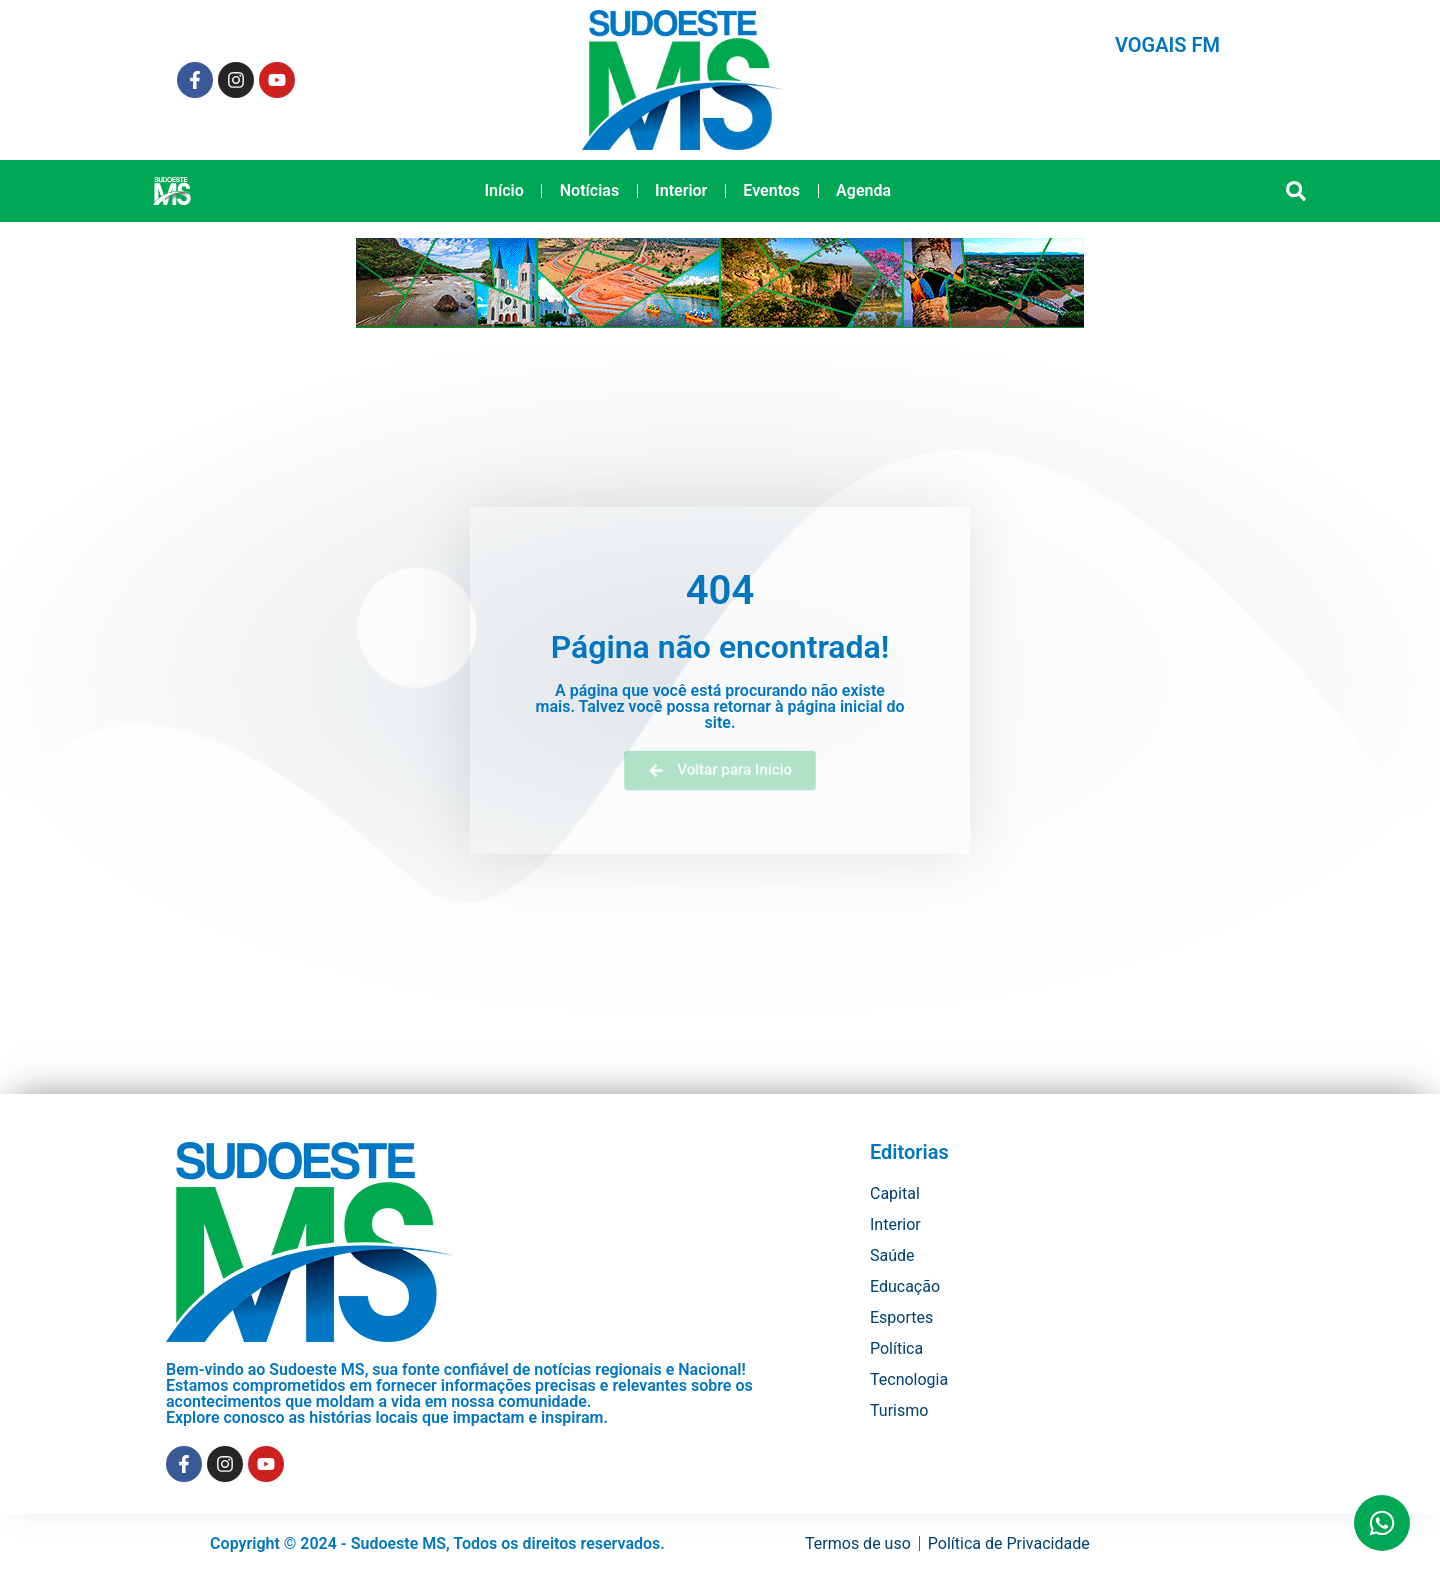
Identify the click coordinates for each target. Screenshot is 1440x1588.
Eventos (771, 190)
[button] (1296, 191)
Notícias (589, 190)
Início (503, 190)
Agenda (863, 190)
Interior (681, 190)
